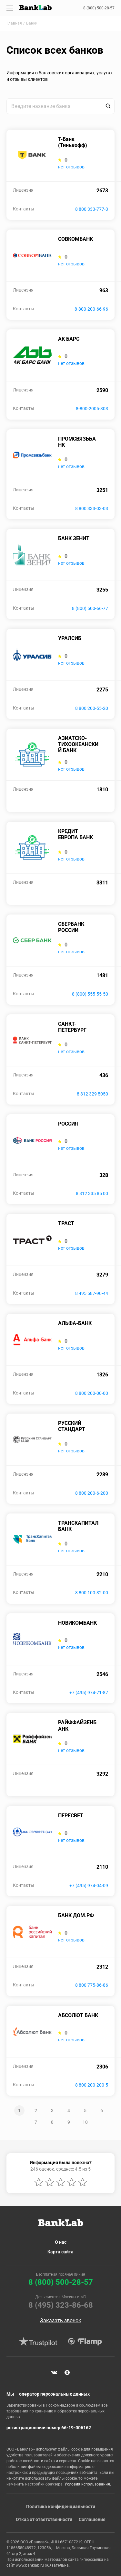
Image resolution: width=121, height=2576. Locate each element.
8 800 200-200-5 (91, 2085)
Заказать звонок (60, 2320)
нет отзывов (71, 167)
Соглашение (92, 2519)
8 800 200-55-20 (91, 708)
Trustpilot (38, 2341)
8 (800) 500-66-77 (90, 608)
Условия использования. (88, 2484)
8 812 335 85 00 (92, 1193)
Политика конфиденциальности (60, 2506)
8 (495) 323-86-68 (60, 2305)
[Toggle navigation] (9, 8)
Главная (14, 23)
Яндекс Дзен (67, 2372)
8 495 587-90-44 (91, 1293)
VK (54, 2372)
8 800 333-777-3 (91, 209)
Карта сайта (60, 2251)
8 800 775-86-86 (91, 1985)
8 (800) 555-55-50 (90, 994)
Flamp (85, 2342)
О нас (60, 2242)
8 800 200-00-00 (91, 1393)
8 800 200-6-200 (91, 1493)
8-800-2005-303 (92, 408)
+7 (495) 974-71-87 (88, 1692)
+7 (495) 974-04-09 (88, 1885)
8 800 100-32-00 (91, 1592)
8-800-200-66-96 (91, 309)
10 (85, 2122)
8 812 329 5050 (92, 1093)
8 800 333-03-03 (91, 508)
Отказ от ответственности (44, 2519)
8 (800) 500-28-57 (99, 8)
